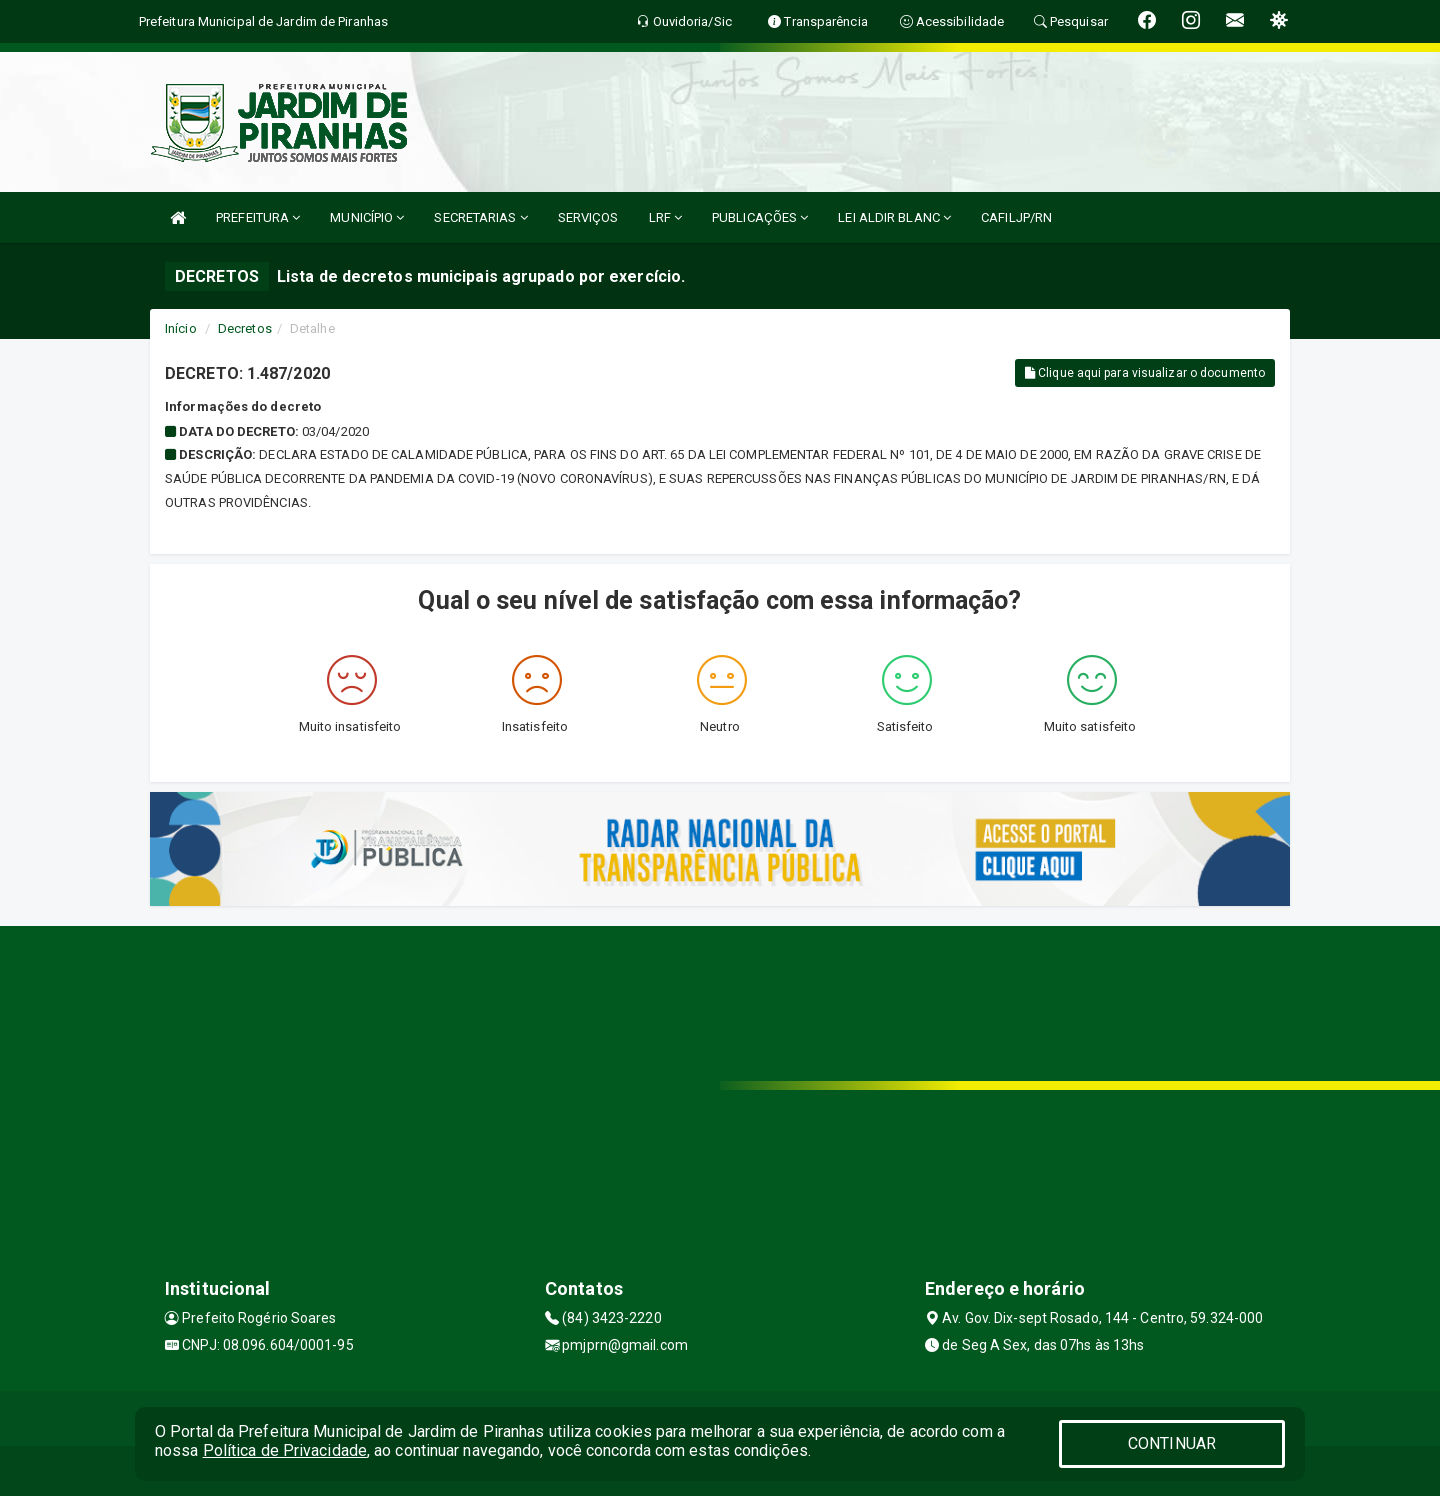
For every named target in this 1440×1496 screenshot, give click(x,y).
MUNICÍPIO (367, 217)
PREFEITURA (258, 217)
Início (181, 328)
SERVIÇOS (588, 217)
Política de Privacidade (285, 1450)
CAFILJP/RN (1016, 217)
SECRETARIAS (480, 217)
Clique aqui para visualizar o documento (1145, 373)
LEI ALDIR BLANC (894, 217)
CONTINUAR (1172, 1443)
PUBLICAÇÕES (760, 217)
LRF (666, 217)
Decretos (245, 328)
